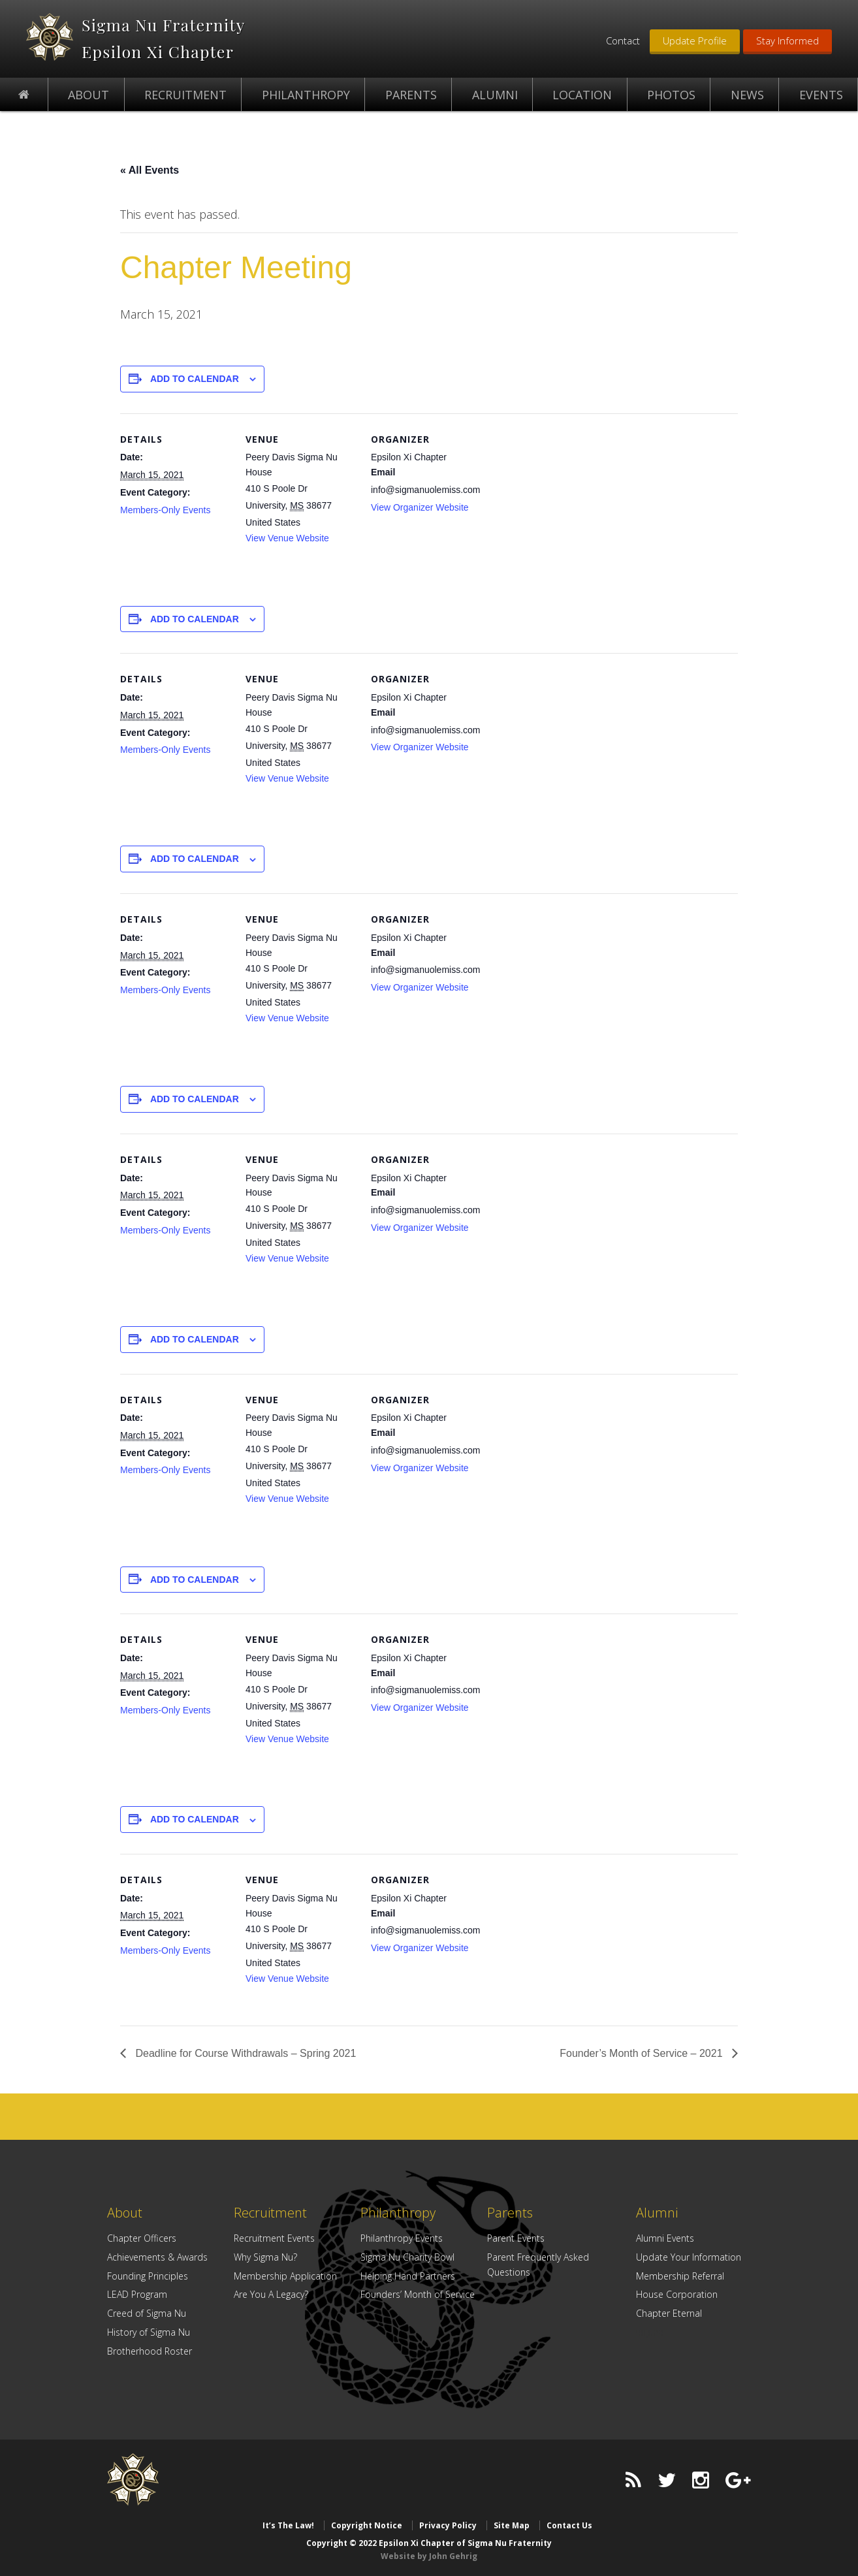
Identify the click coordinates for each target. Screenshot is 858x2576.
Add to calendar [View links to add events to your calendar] (194, 379)
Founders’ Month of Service (417, 2294)
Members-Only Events (165, 510)
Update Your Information (688, 2257)
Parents (510, 2212)
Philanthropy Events (401, 2238)
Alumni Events (665, 2238)
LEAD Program (137, 2294)
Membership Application (285, 2276)
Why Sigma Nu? (265, 2257)
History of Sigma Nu (148, 2332)
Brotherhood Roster (149, 2351)
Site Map (512, 2525)
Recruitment (270, 2212)
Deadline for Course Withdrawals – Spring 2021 (244, 2053)
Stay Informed (787, 40)
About (124, 2212)
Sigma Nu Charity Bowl (407, 2257)
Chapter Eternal (669, 2313)
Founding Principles (147, 2276)
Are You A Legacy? (271, 2294)
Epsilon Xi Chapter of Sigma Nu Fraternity (49, 37)
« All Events (149, 170)
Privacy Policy (448, 2525)
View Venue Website (287, 538)
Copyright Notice (366, 2525)
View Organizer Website (420, 507)
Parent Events (516, 2238)
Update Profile (695, 40)
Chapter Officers (141, 2238)
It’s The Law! (288, 2525)
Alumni (657, 2212)
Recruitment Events (274, 2238)
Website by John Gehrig (429, 2556)
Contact (623, 40)
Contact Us (569, 2525)
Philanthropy (398, 2212)
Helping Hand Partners (407, 2276)
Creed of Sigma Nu (146, 2313)
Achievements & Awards (157, 2257)
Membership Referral (680, 2276)
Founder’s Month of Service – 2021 (642, 2053)
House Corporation (677, 2294)
